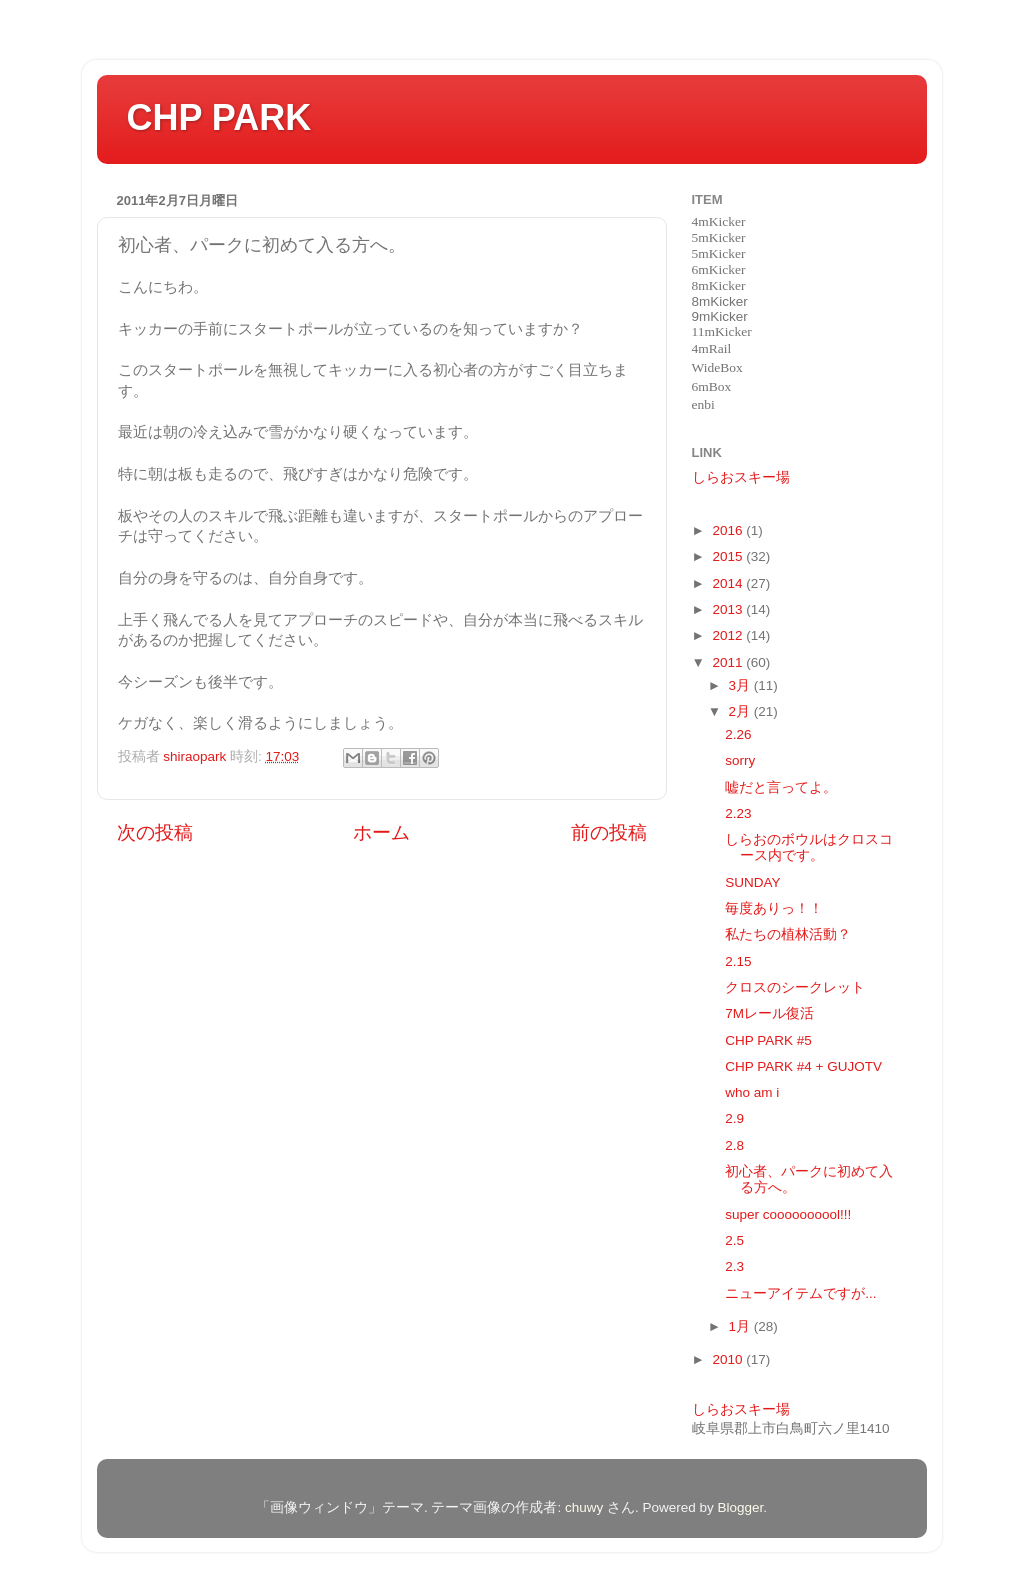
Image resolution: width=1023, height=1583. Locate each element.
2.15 (738, 961)
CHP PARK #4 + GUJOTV (803, 1066)
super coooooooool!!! (788, 1214)
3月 (741, 685)
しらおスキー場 (741, 477)
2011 (729, 662)
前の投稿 (609, 832)
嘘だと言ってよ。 (781, 787)
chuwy (584, 1507)
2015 (729, 556)
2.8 (734, 1145)
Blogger (741, 1507)
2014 (729, 583)
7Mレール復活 (769, 1013)
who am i (752, 1092)
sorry (740, 760)
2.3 (734, 1266)
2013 (729, 609)
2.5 (734, 1240)
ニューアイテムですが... (800, 1293)
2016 (729, 530)
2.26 (738, 734)
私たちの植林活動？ (788, 934)
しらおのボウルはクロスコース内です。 (809, 847)
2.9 (734, 1118)
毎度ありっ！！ (774, 908)
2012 (729, 635)
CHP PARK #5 (768, 1040)
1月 (741, 1326)
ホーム (381, 832)
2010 (729, 1359)
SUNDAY (752, 882)
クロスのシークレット (795, 987)
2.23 (738, 813)
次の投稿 (155, 832)
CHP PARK (219, 117)
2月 (741, 711)
